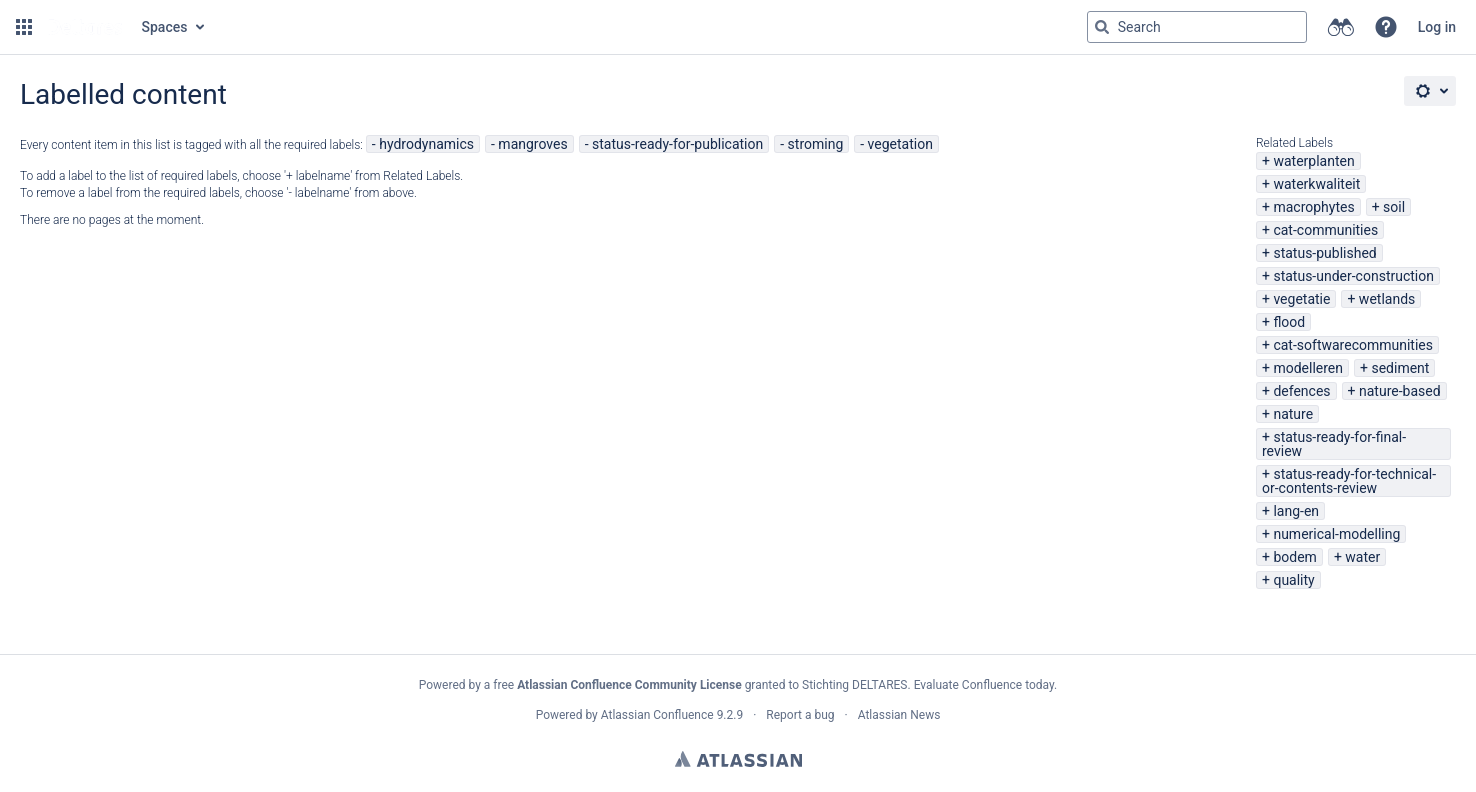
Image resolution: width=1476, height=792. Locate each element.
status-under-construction (1353, 276)
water (1362, 557)
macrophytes (1313, 207)
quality (1293, 580)
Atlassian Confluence (657, 715)
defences (1301, 391)
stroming (816, 144)
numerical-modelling (1336, 534)
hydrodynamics (426, 144)
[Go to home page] (85, 27)
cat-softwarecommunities (1353, 345)
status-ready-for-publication (677, 144)
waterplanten (1313, 161)
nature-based (1400, 391)
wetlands (1387, 299)
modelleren (1308, 368)
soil (1394, 207)
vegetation (900, 144)
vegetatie (1301, 299)
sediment (1400, 368)
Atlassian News (899, 715)
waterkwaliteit (1316, 184)
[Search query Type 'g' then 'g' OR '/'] (1197, 27)
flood (1289, 322)
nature (1293, 414)
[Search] (1102, 27)
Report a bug (800, 715)
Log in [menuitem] (1437, 27)
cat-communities (1325, 230)
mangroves (532, 144)
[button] (24, 27)
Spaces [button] (165, 27)
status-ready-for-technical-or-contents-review (1349, 481)
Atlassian (738, 759)
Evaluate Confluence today (984, 685)
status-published (1324, 253)
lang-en (1296, 511)
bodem (1294, 557)
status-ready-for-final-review (1334, 444)
